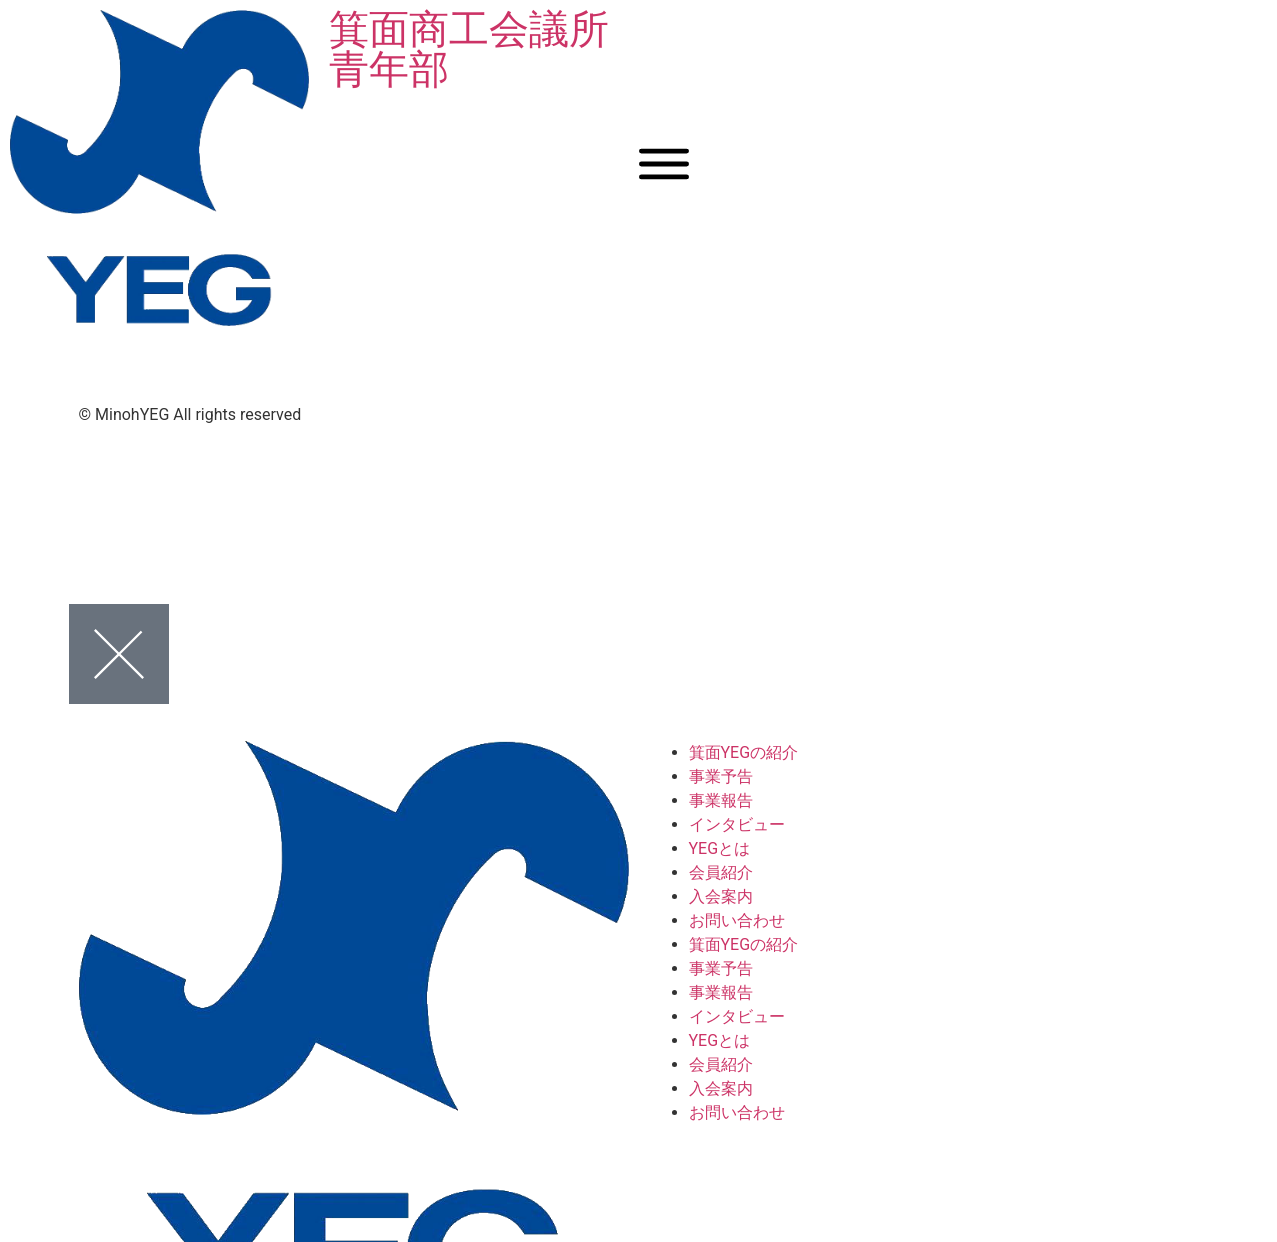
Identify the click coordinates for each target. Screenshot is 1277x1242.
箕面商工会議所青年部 (469, 49)
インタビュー (737, 824)
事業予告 (721, 776)
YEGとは (720, 848)
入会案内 (721, 896)
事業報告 (721, 800)
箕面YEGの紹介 (744, 752)
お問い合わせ (737, 920)
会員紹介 (721, 872)
